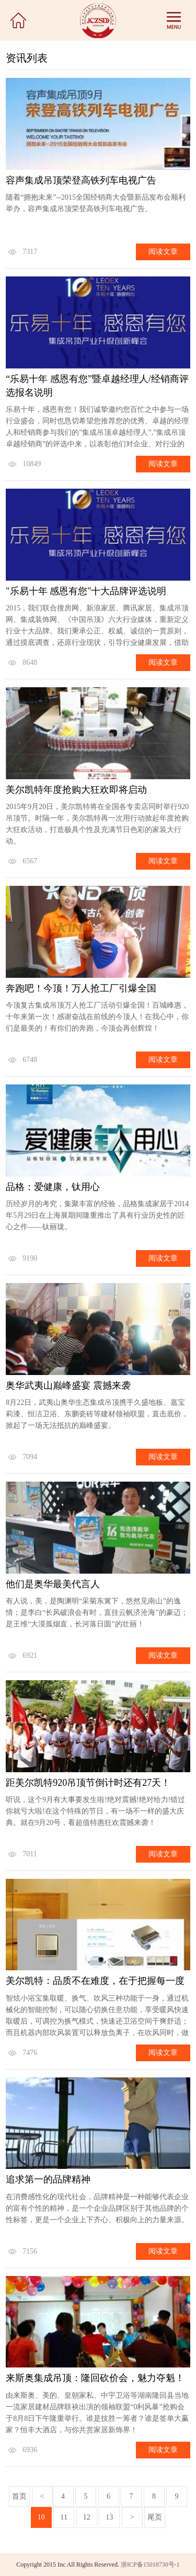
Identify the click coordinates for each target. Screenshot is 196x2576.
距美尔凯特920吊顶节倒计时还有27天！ (88, 1782)
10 (41, 2517)
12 (86, 2517)
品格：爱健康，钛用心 (53, 1187)
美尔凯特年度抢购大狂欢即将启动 (76, 789)
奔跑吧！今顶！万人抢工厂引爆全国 (81, 988)
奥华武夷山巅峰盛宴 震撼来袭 (68, 1385)
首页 (19, 2496)
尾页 (154, 2517)
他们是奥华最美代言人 (53, 1584)
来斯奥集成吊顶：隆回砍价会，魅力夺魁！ (95, 2378)
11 (64, 2517)
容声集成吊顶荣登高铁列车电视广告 (81, 180)
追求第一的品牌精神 (48, 2179)
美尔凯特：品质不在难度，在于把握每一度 (95, 1981)
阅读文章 (163, 252)
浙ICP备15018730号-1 (150, 2564)
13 (109, 2517)
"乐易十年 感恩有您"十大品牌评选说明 (86, 591)
